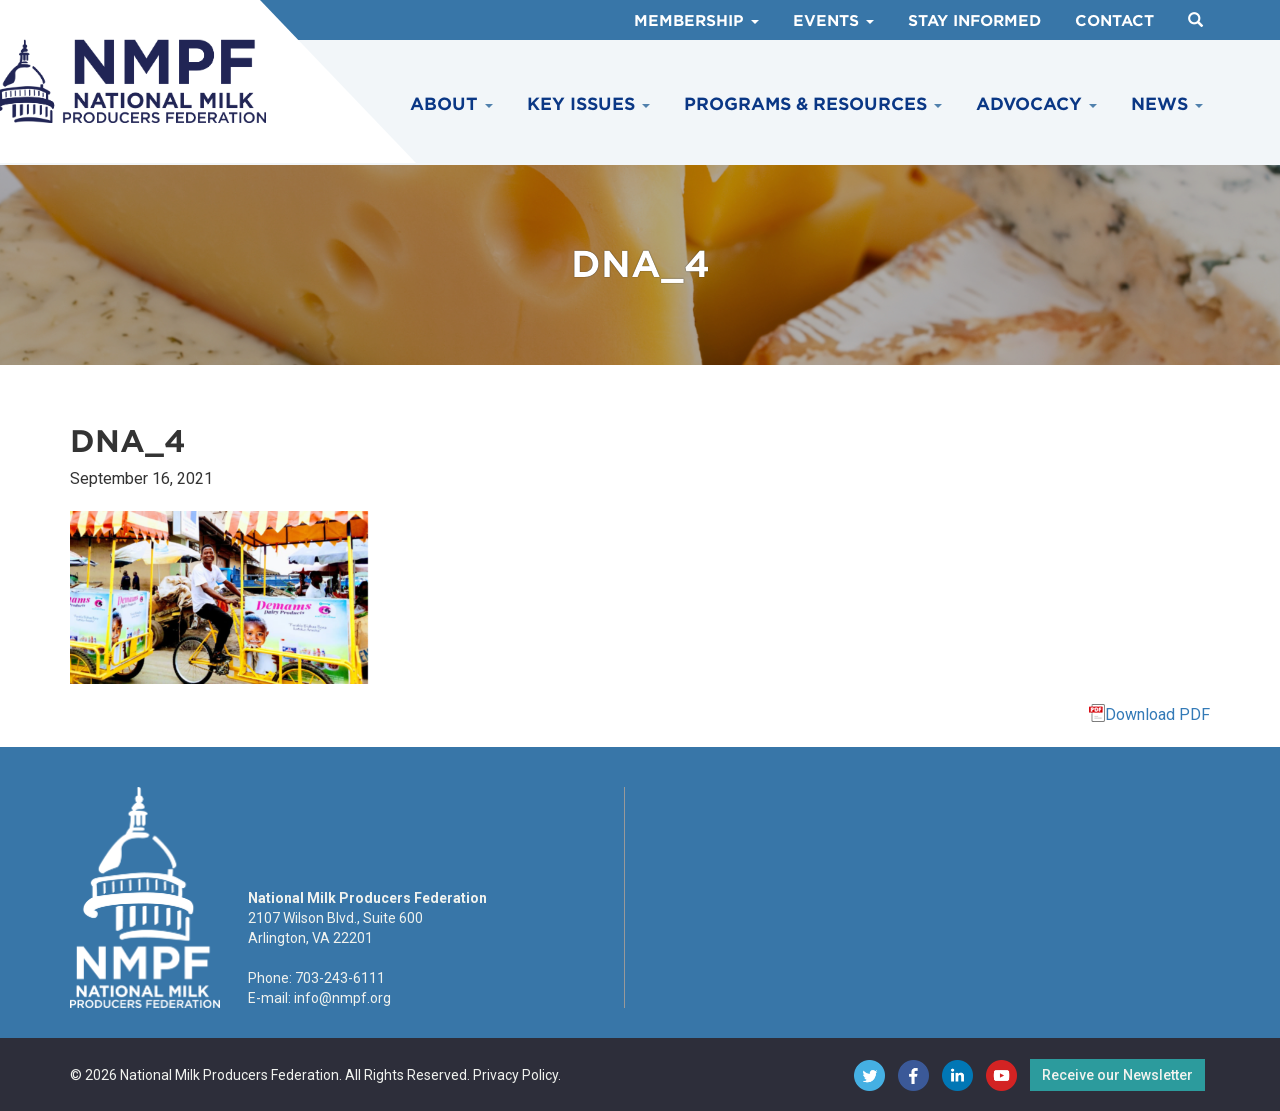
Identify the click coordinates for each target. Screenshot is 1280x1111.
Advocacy (1036, 104)
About (451, 104)
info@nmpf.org (342, 998)
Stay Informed (974, 21)
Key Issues (588, 104)
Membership (696, 21)
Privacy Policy (515, 1075)
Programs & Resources (813, 104)
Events (833, 21)
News (1167, 104)
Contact (1114, 21)
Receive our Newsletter (1117, 1075)
